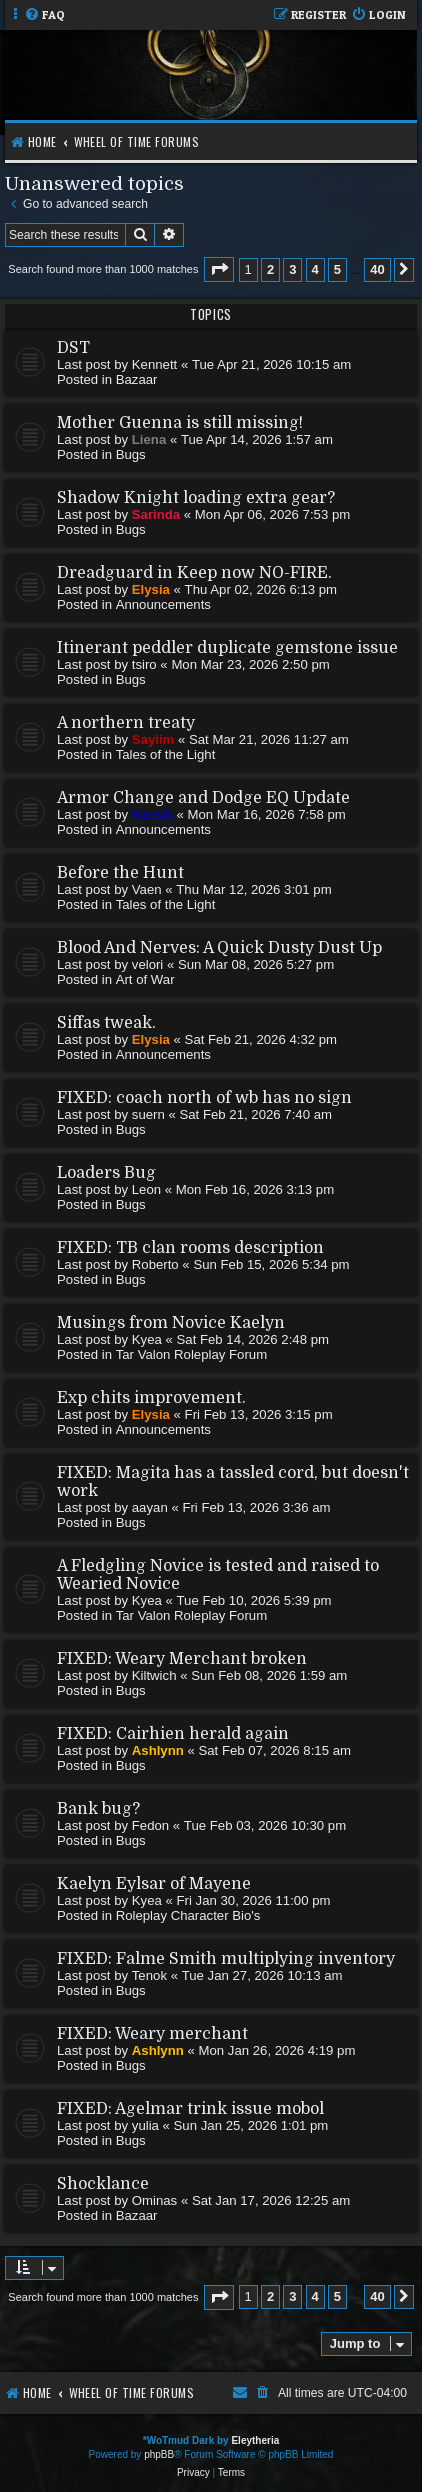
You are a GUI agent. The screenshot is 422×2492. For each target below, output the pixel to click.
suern (148, 1114)
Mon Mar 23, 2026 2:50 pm (250, 664)
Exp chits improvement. (151, 1398)
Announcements (163, 604)
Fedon (150, 1825)
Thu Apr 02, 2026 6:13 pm (261, 589)
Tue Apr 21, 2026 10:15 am (271, 364)
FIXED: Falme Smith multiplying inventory (226, 1959)
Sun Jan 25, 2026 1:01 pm (251, 2125)
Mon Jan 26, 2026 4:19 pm (276, 2050)
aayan (150, 1507)
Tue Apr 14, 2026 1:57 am (257, 439)
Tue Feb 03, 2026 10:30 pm (265, 1825)
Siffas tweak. (106, 1023)
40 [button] (377, 269)
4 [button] (315, 269)
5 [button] (337, 269)
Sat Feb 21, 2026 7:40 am (255, 1114)
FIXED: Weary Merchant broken (182, 1659)
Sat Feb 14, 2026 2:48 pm (253, 1339)
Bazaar (137, 379)
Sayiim (153, 739)
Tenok (149, 1975)
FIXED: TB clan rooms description (190, 1248)
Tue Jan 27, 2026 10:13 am (262, 1975)
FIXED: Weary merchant (152, 2034)
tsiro (144, 664)
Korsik (152, 814)
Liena (149, 439)
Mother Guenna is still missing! (180, 423)
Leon (146, 1189)
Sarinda (156, 514)
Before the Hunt (120, 873)
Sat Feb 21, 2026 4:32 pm (261, 1039)
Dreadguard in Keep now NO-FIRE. (194, 573)
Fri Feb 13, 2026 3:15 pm (259, 1414)
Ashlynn (158, 1750)
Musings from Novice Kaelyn (171, 1323)
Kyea (147, 1339)
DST (73, 348)
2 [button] (270, 269)
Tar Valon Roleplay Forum (191, 1354)
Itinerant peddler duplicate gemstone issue (227, 648)
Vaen (147, 889)
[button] (219, 269)
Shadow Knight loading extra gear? (196, 498)
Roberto (155, 1264)
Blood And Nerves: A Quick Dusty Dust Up (219, 948)
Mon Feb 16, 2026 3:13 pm (255, 1189)
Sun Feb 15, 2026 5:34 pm (271, 1264)
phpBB (159, 2454)
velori (148, 964)
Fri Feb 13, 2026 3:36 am (256, 1507)
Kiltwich (154, 1675)
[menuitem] (44, 15)
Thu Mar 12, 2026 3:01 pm (253, 889)
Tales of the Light (166, 754)
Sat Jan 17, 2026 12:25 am (271, 2200)
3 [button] (292, 269)
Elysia (151, 589)
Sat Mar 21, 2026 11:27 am (269, 739)
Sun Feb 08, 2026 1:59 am (269, 1675)
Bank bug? (98, 1809)
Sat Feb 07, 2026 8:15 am (274, 1750)
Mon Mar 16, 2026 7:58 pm (267, 814)
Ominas (154, 2200)
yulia (145, 2125)
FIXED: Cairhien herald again (173, 1734)
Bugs (131, 454)
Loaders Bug (106, 1173)
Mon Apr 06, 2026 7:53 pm (272, 514)
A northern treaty (126, 723)
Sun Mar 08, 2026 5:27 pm (256, 964)
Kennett (154, 364)
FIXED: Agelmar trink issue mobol (190, 2109)
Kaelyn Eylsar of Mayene (154, 1884)
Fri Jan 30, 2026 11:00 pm (254, 1900)
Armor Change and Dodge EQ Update (203, 798)
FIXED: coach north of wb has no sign (204, 1098)
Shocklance (103, 2184)
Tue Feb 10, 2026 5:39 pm (254, 1600)
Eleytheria (255, 2440)
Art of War (145, 979)
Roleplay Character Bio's (188, 1915)
